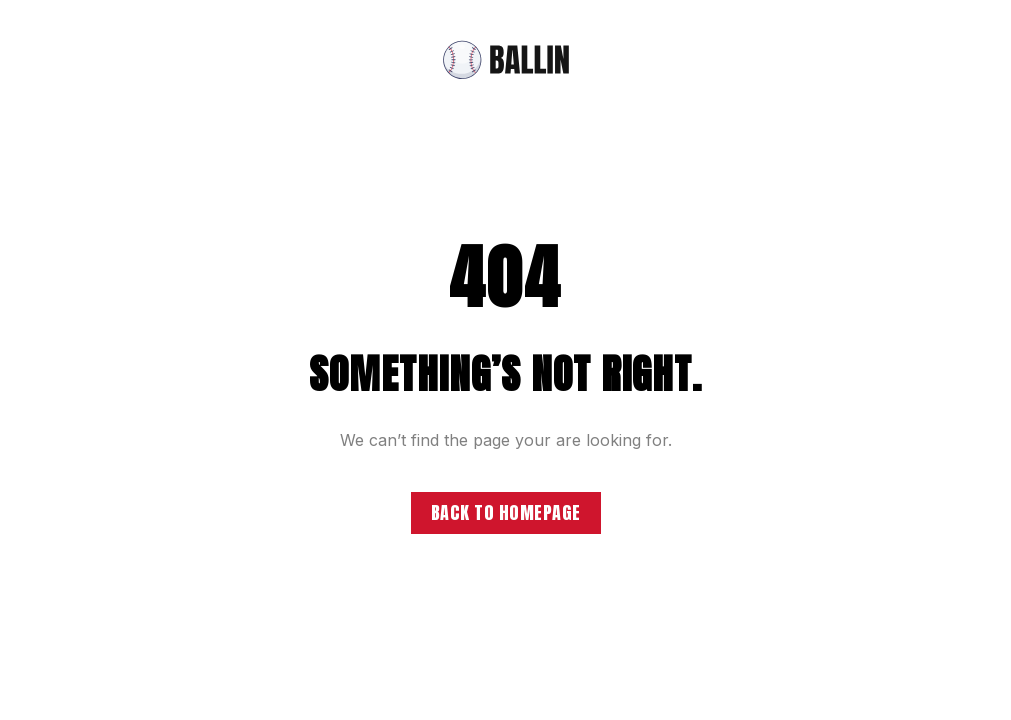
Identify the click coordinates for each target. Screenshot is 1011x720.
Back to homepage (506, 512)
